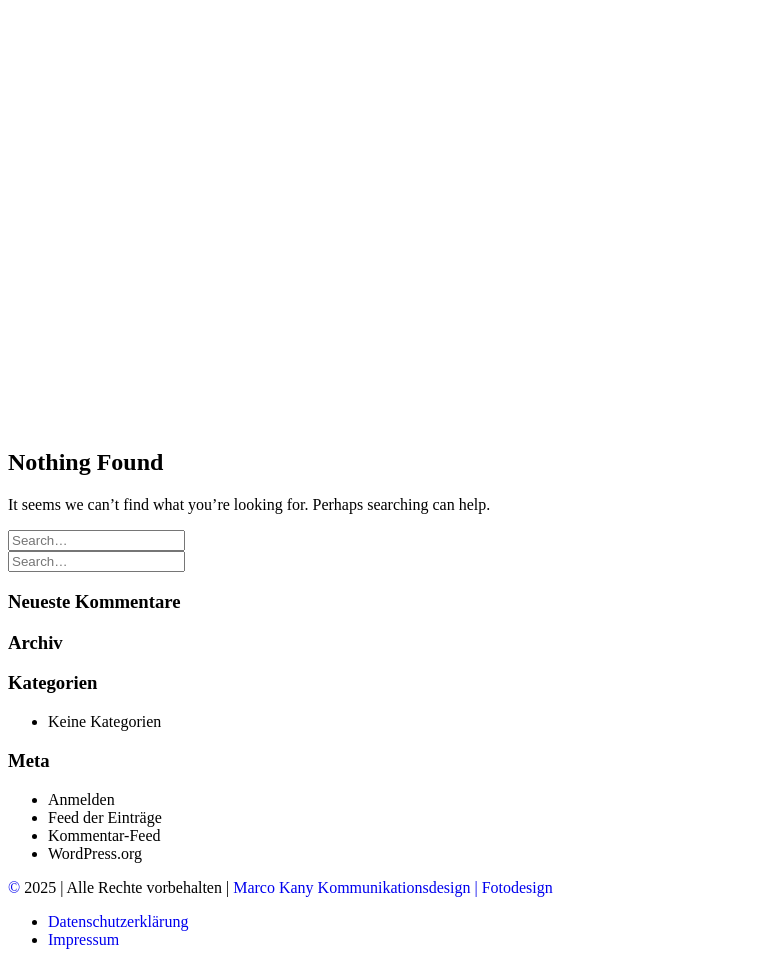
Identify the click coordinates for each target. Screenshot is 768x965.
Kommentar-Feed (104, 835)
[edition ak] (384, 58)
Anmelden (81, 799)
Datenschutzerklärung (118, 921)
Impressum (83, 939)
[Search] (96, 539)
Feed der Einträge (105, 817)
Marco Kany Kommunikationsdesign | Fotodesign (393, 887)
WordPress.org (95, 853)
